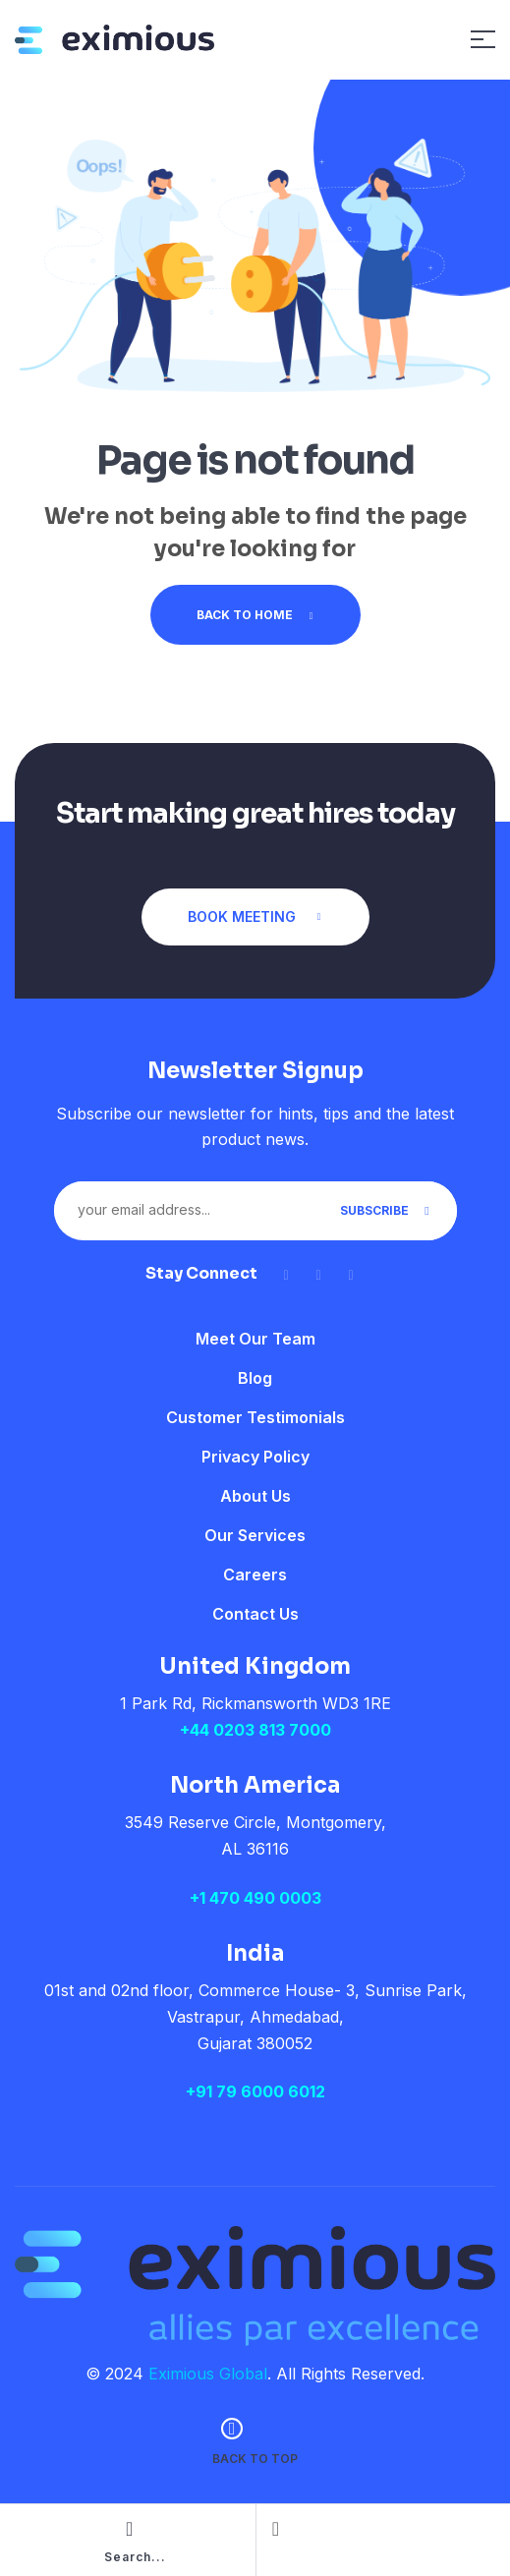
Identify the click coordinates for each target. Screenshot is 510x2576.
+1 (255, 1898)
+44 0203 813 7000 (255, 1730)
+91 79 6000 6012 (255, 2091)
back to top (255, 2458)
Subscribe (386, 1210)
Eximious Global (207, 2373)
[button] (255, 916)
